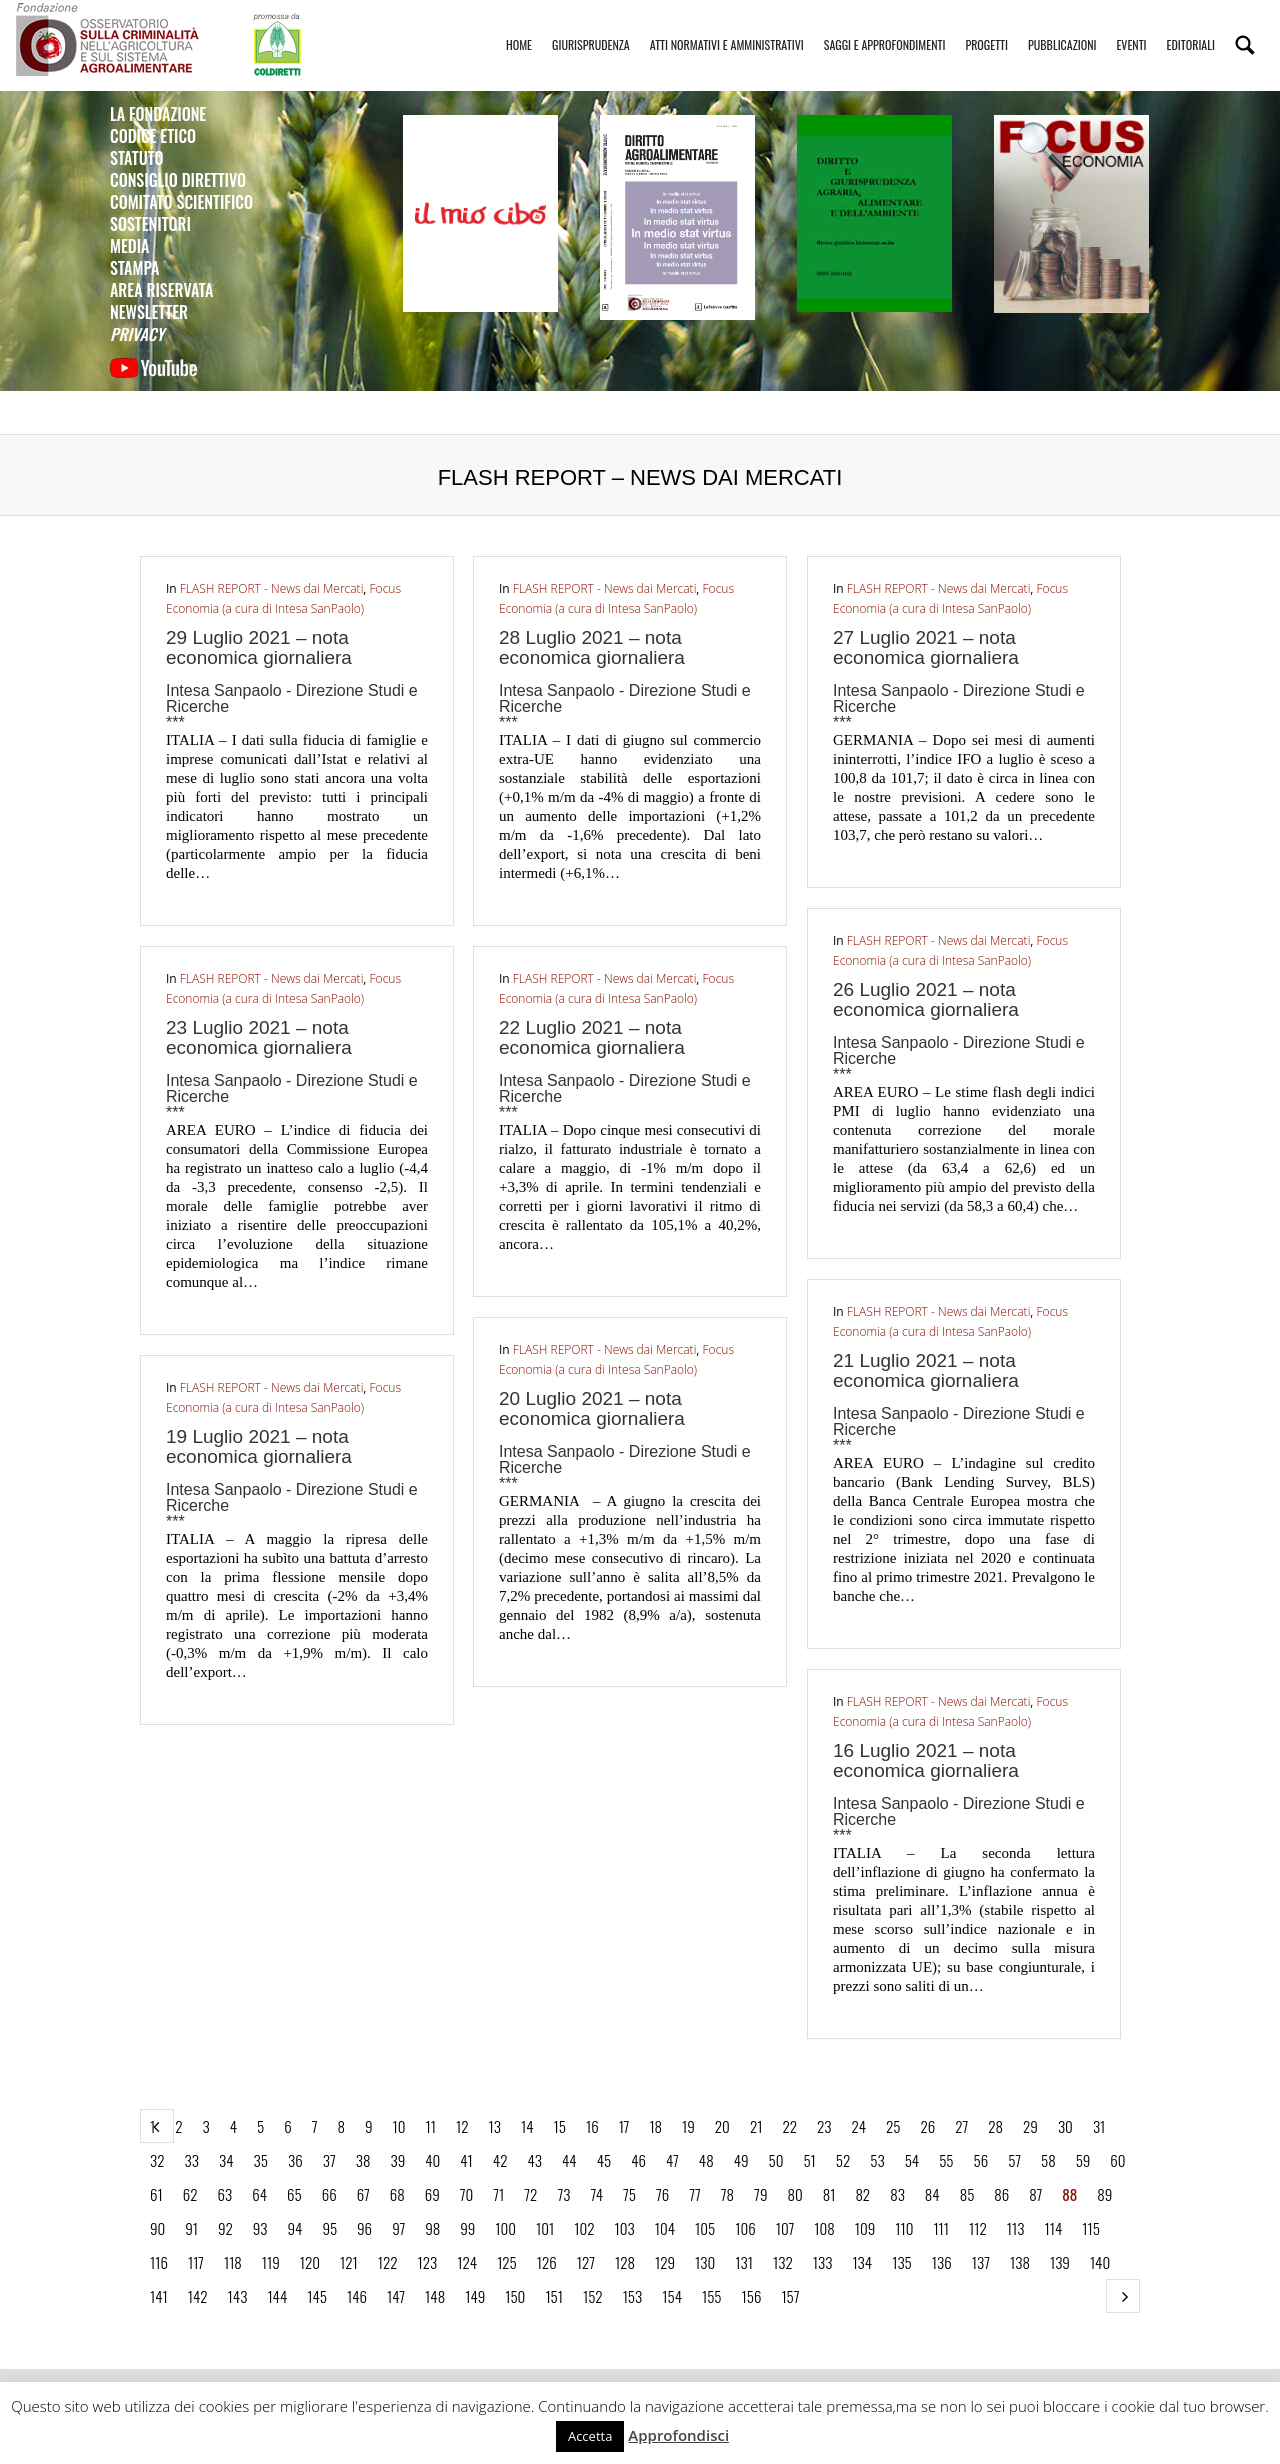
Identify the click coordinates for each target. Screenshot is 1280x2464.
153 (633, 2296)
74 (596, 2194)
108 (824, 2228)
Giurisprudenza (591, 26)
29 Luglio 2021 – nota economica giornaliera (259, 647)
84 (932, 2194)
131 (744, 2262)
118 (233, 2262)
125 (507, 2262)
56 (980, 2160)
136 (942, 2262)
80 (794, 2194)
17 (624, 2126)
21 (756, 2126)
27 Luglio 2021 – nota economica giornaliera (926, 647)
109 (865, 2228)
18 (655, 2126)
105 (705, 2228)
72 (530, 2194)
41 (466, 2160)
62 (190, 2194)
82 (862, 2194)
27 (961, 2126)
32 (157, 2160)
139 (1060, 2262)
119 (271, 2262)
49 (741, 2160)
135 (902, 2262)
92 (225, 2228)
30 (1065, 2126)
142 (198, 2296)
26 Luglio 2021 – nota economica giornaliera (926, 999)
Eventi (1131, 26)
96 (364, 2228)
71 (498, 2194)
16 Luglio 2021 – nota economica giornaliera (926, 1760)
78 (727, 2194)
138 (1020, 2262)
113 (1016, 2228)
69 (432, 2194)
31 (1099, 2126)
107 (785, 2228)
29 (1030, 2126)
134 (862, 2262)
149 (475, 2296)
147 (396, 2296)
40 (432, 2160)
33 (192, 2160)
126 (547, 2262)
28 (995, 2126)
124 (467, 2262)
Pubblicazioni (1062, 26)
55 (946, 2160)
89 (1104, 2194)
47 (672, 2160)
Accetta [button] (590, 2436)
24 (858, 2126)
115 (1091, 2228)
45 (604, 2160)
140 (1100, 2262)
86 (1001, 2194)
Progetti (986, 26)
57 (1014, 2160)
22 (789, 2126)
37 (329, 2160)
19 (688, 2126)
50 (776, 2160)
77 (695, 2194)
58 (1048, 2160)
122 (388, 2262)
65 (294, 2194)
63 (224, 2194)
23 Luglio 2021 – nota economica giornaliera (259, 1037)
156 (752, 2296)
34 (226, 2160)
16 (592, 2126)
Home (519, 26)
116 (159, 2262)
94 (295, 2228)
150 (515, 2296)
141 (159, 2296)
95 (329, 2228)
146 (357, 2296)
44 (569, 2160)
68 (397, 2194)
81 (829, 2194)
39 (397, 2160)
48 (706, 2160)
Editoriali (1191, 26)
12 (462, 2126)
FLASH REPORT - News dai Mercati (272, 588)
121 (349, 2262)
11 (431, 2126)
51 (809, 2160)
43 (534, 2160)
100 (505, 2228)
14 (527, 2126)
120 (310, 2262)
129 (665, 2262)
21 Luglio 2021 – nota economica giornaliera (926, 1370)
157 (790, 2296)
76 (662, 2194)
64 (259, 2194)
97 (398, 2228)
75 (629, 2194)
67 (363, 2194)
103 (625, 2228)
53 (877, 2160)
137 (981, 2262)
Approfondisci (678, 2435)
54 (912, 2160)
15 (560, 2126)
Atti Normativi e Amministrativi (727, 26)
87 (1035, 2194)
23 (824, 2126)
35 (261, 2160)
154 (672, 2296)
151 (554, 2296)
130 (705, 2262)
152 (593, 2296)
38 (363, 2160)
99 (467, 2228)
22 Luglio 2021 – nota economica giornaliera (592, 1037)
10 (399, 2126)
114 (1053, 2228)
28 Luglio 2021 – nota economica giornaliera (592, 647)
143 (238, 2296)
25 (893, 2126)
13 (495, 2126)
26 (927, 2126)
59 (1083, 2160)
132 (783, 2262)
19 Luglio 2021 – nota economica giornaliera (259, 1446)
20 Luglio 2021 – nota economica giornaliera (592, 1408)
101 (545, 2228)
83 (897, 2194)
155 (712, 2296)
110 (904, 2228)
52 (843, 2160)
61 (156, 2194)
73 (563, 2194)
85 (967, 2194)
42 (500, 2160)
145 (317, 2296)
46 (638, 2160)
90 (157, 2228)
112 (978, 2228)
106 (745, 2228)
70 (467, 2194)
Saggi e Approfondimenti (885, 26)
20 (722, 2126)
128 (625, 2262)
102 (584, 2228)
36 (295, 2160)
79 (760, 2194)
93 (260, 2228)
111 (941, 2228)
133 (823, 2262)
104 (665, 2228)
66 (329, 2194)
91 (191, 2228)
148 (435, 2296)
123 (428, 2262)
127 (586, 2262)
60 (1117, 2160)
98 (432, 2228)
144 (277, 2296)
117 (196, 2262)
